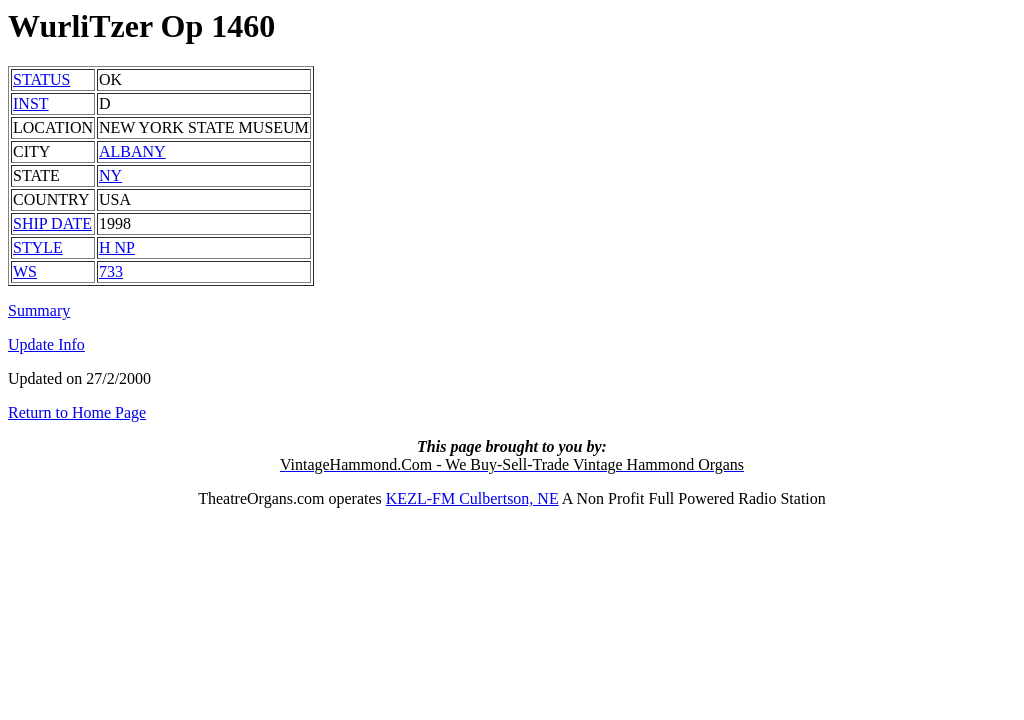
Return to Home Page (77, 412)
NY (110, 175)
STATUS (41, 79)
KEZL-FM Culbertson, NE (472, 498)
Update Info (46, 344)
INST (31, 103)
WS (25, 271)
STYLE (38, 247)
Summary (39, 310)
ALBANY (132, 151)
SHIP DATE (52, 223)
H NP (117, 247)
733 (111, 271)
